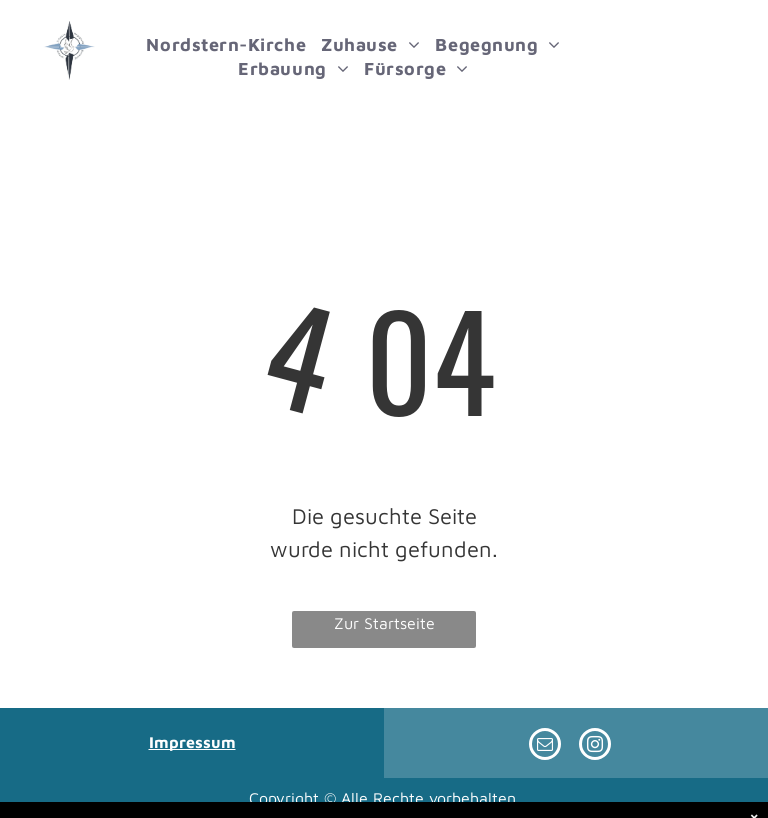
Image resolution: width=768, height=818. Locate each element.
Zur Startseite (384, 623)
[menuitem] (238, 45)
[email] (545, 746)
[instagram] (595, 746)
